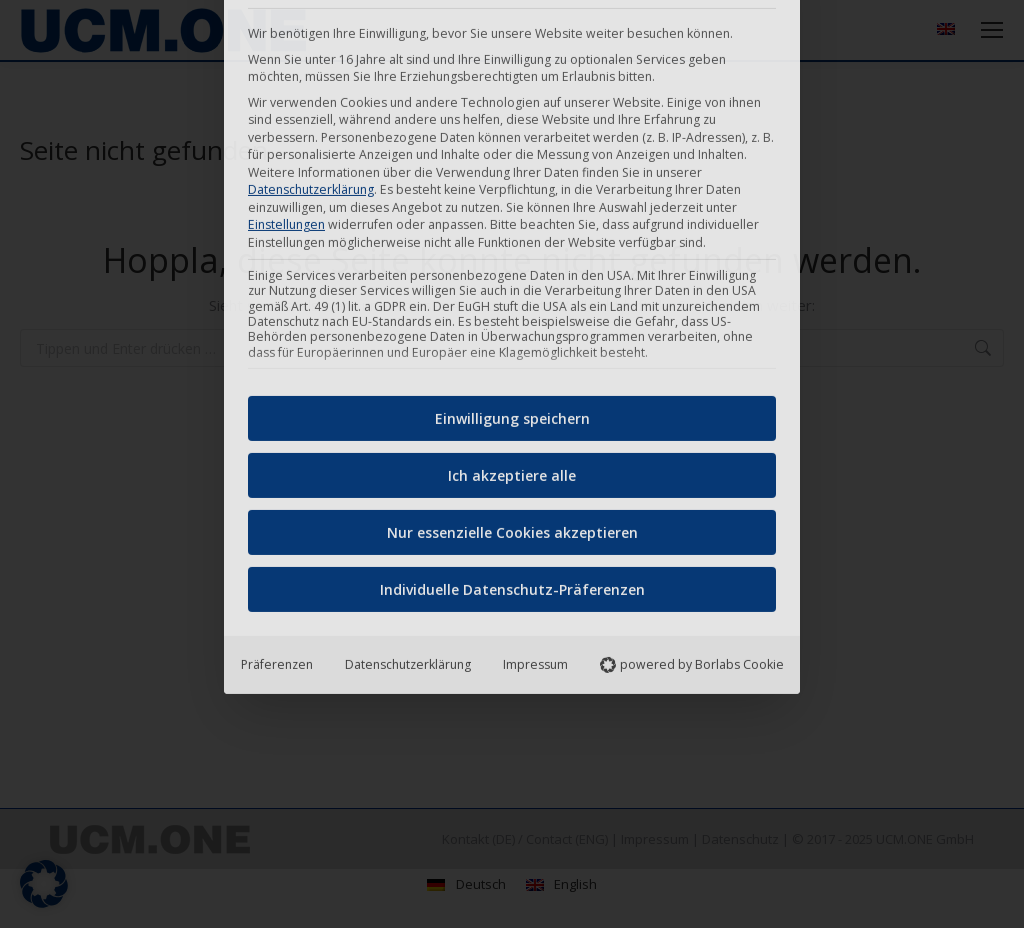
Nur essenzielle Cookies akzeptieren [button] (512, 301)
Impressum (535, 433)
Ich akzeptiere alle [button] (512, 244)
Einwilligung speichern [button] (512, 187)
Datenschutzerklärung (408, 433)
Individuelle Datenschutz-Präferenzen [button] (512, 358)
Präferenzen (277, 433)
